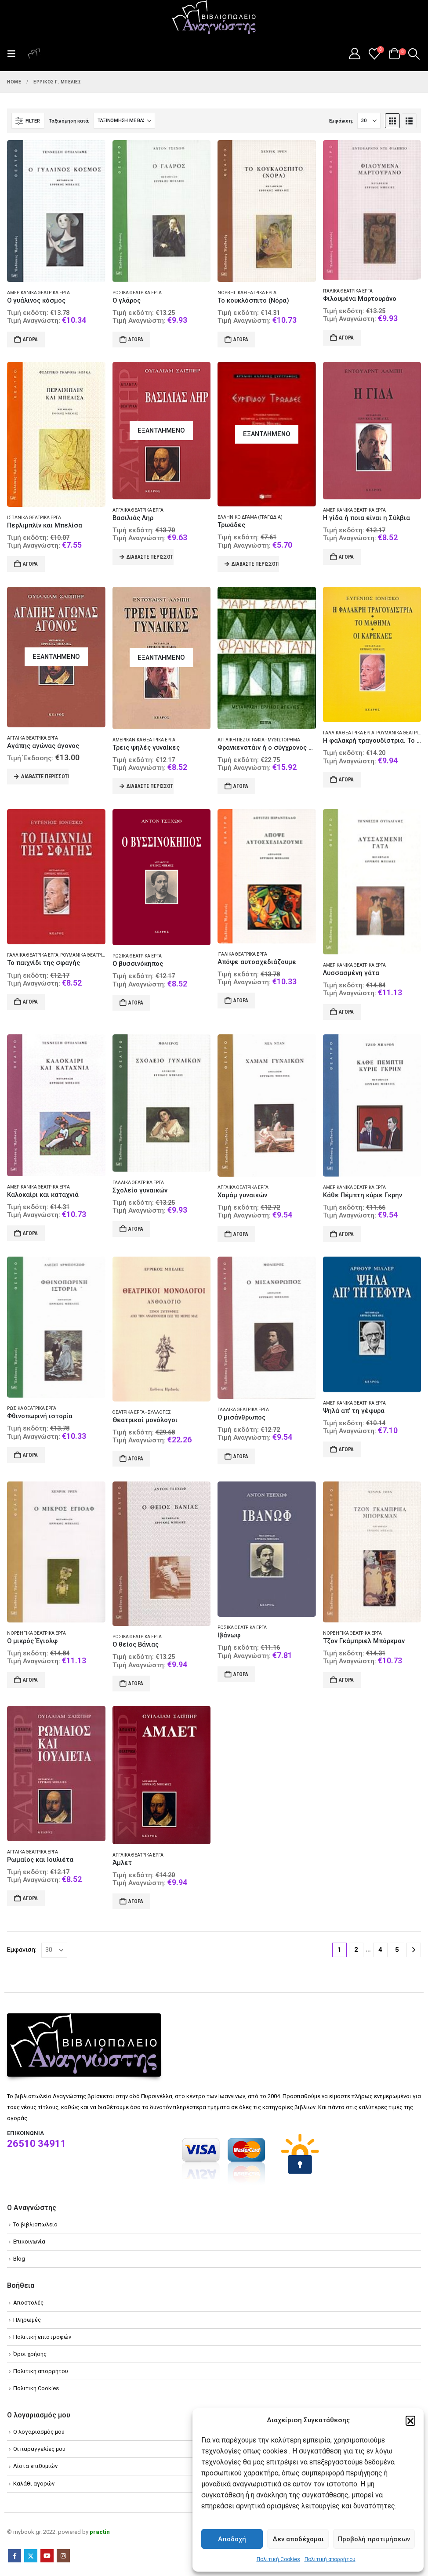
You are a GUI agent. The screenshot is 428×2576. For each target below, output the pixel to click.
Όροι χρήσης (30, 2354)
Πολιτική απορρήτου (330, 2559)
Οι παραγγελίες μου (39, 2449)
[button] (410, 2420)
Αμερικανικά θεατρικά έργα (38, 292)
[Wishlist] (374, 54)
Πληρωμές (27, 2319)
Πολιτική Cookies (278, 2559)
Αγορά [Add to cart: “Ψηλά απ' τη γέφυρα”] (346, 1449)
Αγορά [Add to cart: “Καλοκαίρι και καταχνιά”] (30, 1233)
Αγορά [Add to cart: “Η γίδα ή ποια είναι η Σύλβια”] (346, 557)
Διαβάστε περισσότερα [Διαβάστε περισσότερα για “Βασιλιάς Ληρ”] (150, 557)
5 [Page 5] (397, 1950)
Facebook (14, 2555)
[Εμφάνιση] (369, 121)
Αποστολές (28, 2302)
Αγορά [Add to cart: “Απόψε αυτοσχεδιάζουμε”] (240, 1000)
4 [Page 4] (380, 1950)
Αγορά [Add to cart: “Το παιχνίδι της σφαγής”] (30, 1002)
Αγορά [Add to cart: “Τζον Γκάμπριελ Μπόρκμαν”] (346, 1680)
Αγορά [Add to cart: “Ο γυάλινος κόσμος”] (30, 339)
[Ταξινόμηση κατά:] (124, 121)
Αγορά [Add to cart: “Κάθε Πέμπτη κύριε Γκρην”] (346, 1234)
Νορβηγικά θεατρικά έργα (247, 292)
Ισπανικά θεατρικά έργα (34, 517)
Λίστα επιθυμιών (35, 2466)
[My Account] (354, 53)
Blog (19, 2258)
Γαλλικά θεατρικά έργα (348, 732)
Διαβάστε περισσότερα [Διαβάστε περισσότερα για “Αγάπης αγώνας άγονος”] (45, 776)
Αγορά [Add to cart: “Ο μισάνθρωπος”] (240, 1456)
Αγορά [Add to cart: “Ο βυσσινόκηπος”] (135, 1003)
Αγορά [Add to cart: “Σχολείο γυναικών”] (135, 1229)
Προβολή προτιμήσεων (374, 2539)
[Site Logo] (214, 18)
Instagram (63, 2555)
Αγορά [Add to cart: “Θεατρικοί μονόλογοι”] (135, 1459)
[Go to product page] (56, 211)
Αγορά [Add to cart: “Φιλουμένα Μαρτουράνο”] (346, 338)
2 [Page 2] (356, 1950)
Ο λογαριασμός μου (39, 2431)
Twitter (30, 2555)
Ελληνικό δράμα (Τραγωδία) (250, 517)
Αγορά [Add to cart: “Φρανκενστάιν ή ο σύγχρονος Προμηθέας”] (240, 786)
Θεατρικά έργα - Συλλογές (141, 1412)
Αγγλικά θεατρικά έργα (137, 510)
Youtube (47, 2555)
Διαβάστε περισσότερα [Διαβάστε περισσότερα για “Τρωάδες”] (255, 564)
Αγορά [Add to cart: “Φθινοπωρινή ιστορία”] (30, 1455)
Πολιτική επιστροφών (42, 2337)
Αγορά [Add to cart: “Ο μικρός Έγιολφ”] (30, 1680)
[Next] (413, 1950)
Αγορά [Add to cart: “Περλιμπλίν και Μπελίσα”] (30, 564)
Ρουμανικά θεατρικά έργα (89, 955)
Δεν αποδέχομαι (298, 2539)
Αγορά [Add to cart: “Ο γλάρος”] (135, 339)
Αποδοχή (232, 2539)
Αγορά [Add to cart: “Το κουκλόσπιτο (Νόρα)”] (240, 339)
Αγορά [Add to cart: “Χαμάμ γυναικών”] (240, 1234)
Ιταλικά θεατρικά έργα (348, 291)
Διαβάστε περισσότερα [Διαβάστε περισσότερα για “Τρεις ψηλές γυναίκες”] (150, 786)
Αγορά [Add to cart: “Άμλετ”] (135, 1901)
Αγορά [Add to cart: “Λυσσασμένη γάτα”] (346, 1012)
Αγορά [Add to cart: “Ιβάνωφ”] (240, 1674)
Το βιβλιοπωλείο (35, 2224)
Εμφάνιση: (341, 121)
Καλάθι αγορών (33, 2483)
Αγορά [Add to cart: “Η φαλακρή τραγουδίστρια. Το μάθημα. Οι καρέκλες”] (346, 780)
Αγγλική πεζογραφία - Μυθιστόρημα (259, 739)
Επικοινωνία (29, 2241)
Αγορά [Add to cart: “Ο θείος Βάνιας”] (135, 1683)
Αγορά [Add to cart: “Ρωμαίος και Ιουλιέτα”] (30, 1898)
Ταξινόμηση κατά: (69, 121)
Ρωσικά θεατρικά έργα (137, 292)
